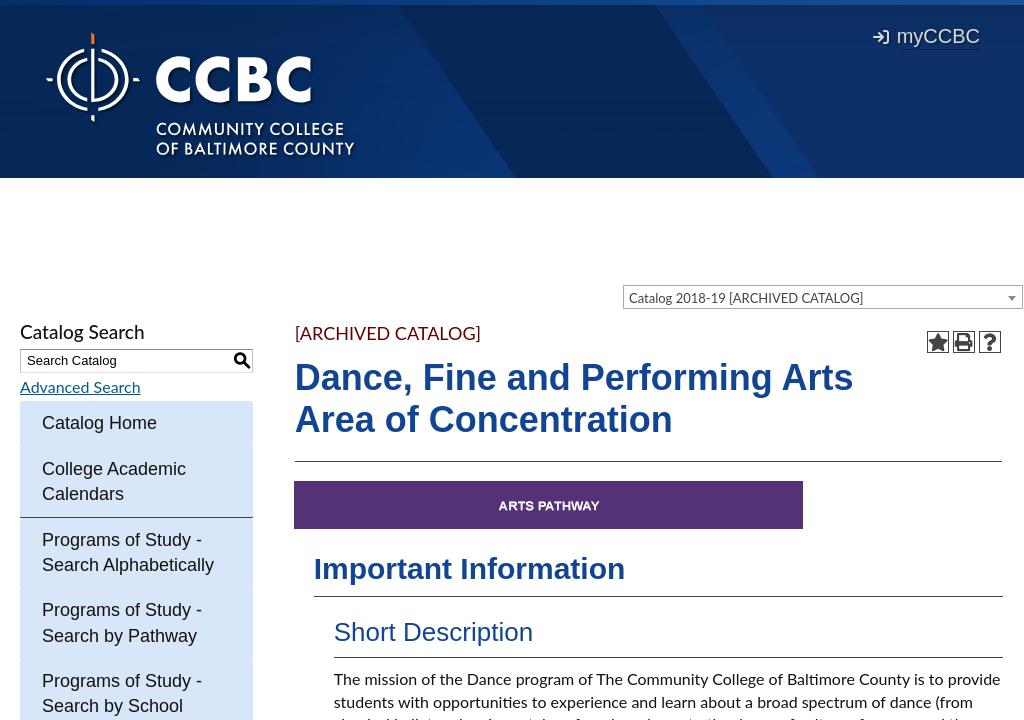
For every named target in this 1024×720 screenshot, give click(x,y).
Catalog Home (99, 423)
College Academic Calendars (114, 481)
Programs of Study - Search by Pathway (122, 622)
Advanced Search (80, 386)
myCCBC (926, 36)
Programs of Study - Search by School (122, 693)
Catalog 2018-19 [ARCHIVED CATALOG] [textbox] (746, 298)
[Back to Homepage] (200, 93)
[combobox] (823, 297)
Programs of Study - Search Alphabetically (128, 552)
